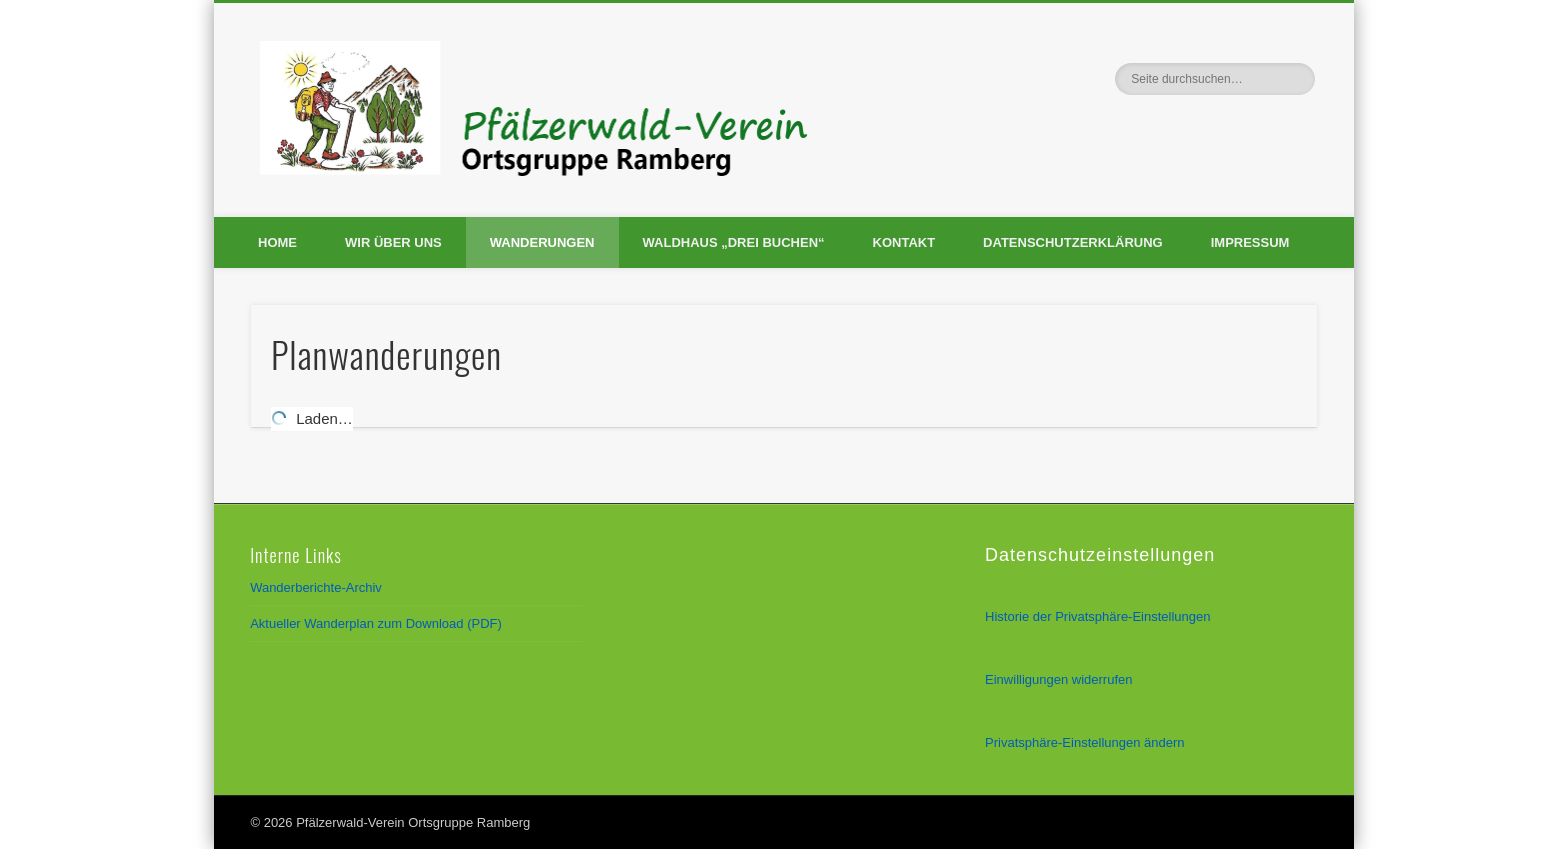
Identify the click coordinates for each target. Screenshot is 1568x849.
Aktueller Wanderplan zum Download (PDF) (376, 623)
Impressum (1250, 242)
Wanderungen (542, 242)
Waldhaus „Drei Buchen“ (734, 242)
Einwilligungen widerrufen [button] (1058, 679)
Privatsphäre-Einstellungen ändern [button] (1084, 742)
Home (277, 242)
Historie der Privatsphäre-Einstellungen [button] (1097, 616)
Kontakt (904, 242)
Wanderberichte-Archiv (316, 587)
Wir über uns (393, 242)
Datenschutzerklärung (1073, 242)
